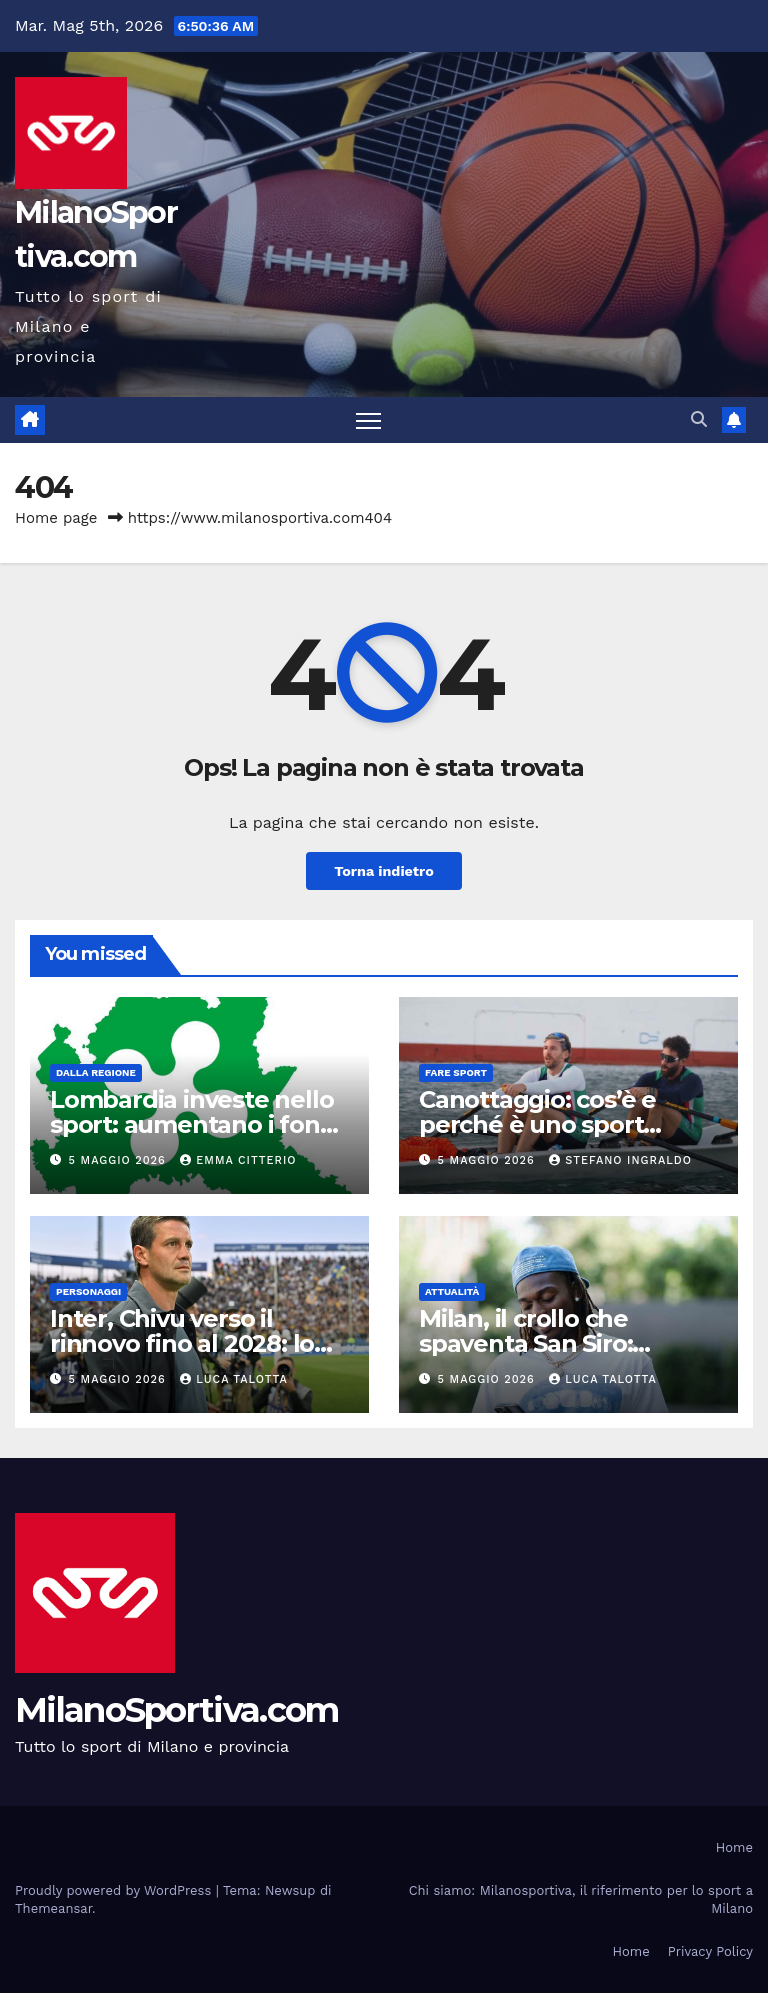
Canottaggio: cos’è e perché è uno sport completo (537, 1124)
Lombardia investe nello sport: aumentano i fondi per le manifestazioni (195, 1124)
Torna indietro (384, 871)
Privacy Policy (710, 1951)
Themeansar (53, 1908)
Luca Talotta (233, 1379)
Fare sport (456, 1072)
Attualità (452, 1291)
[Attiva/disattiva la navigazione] (368, 420)
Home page (56, 518)
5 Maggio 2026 (120, 1160)
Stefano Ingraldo (620, 1160)
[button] (699, 419)
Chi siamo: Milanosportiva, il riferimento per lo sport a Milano (581, 1899)
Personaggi (88, 1291)
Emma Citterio (238, 1160)
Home (734, 1847)
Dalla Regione (96, 1072)
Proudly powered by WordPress (115, 1890)
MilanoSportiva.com (176, 1710)
